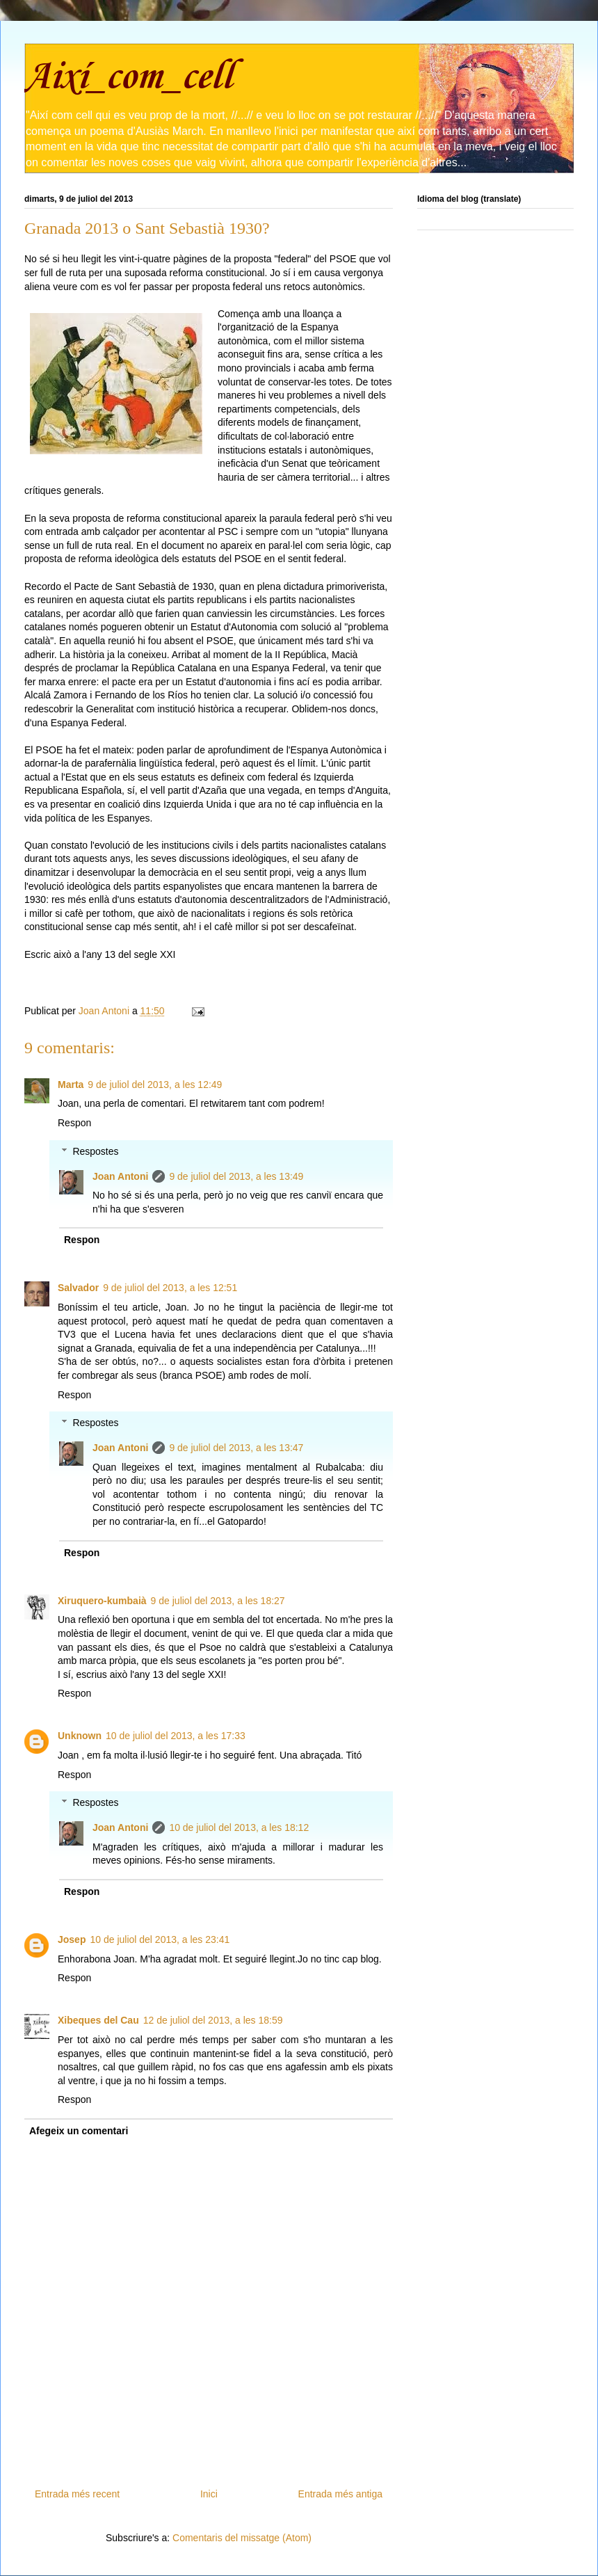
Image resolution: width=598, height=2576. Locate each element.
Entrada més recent (77, 2493)
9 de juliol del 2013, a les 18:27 (218, 1600)
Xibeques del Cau (98, 2020)
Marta (70, 1084)
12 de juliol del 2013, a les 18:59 (213, 2020)
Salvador (78, 1287)
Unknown (80, 1735)
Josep (72, 1939)
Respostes (95, 1151)
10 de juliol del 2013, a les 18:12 (239, 1827)
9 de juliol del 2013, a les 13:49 (236, 1176)
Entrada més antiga (340, 2493)
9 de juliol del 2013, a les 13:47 (236, 1447)
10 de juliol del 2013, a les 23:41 (159, 1939)
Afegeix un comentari (78, 2130)
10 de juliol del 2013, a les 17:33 (175, 1735)
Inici (209, 2493)
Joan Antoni (120, 1176)
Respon (74, 1122)
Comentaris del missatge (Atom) (242, 2537)
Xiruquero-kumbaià (102, 1600)
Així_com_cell (128, 77)
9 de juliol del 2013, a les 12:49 (155, 1084)
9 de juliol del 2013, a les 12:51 (170, 1287)
